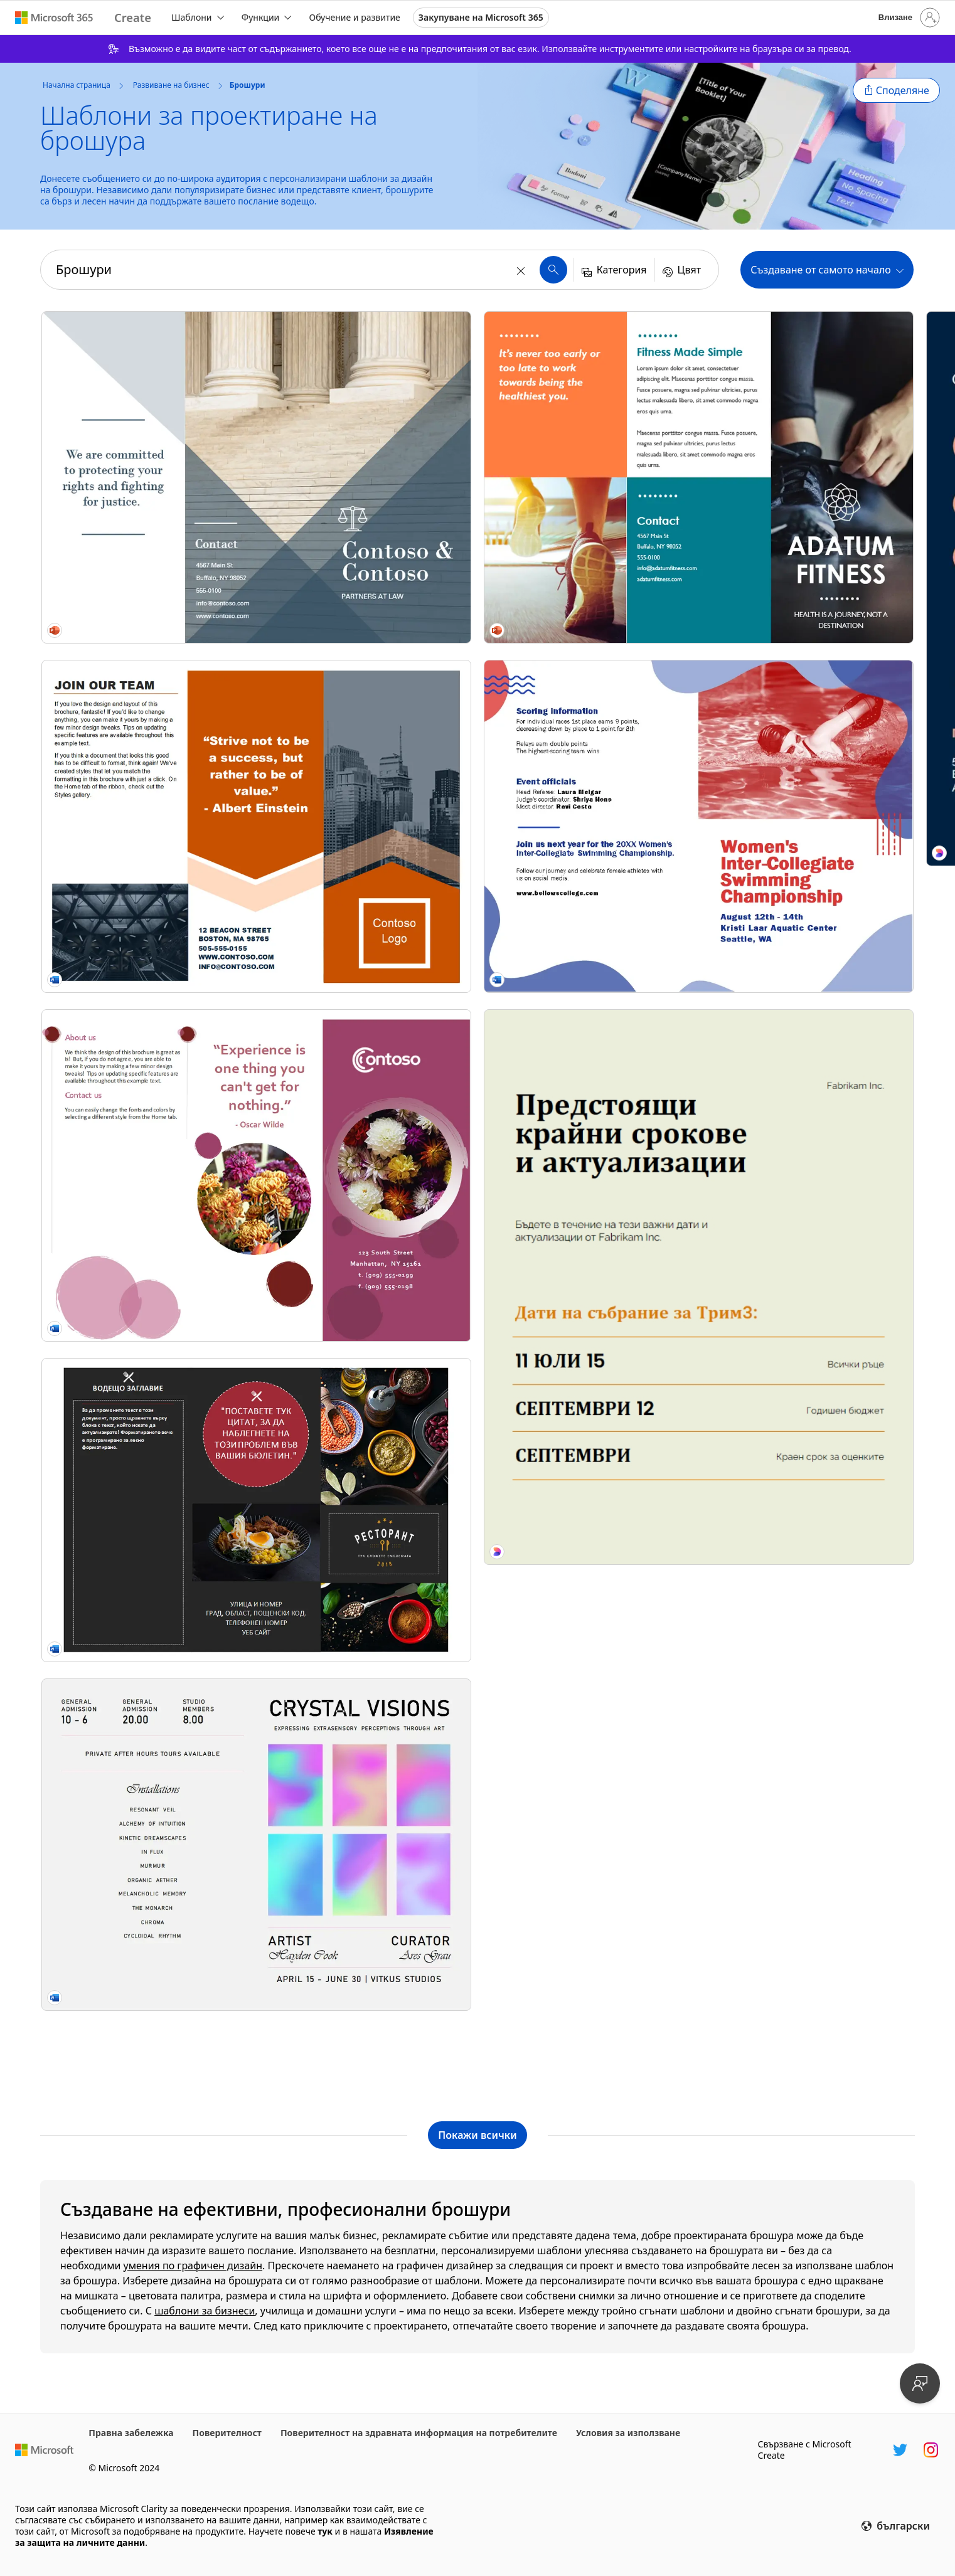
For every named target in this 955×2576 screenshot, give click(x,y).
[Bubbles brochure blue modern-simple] (809, 556)
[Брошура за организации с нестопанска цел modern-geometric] (367, 904)
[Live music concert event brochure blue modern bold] (809, 1596)
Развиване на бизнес (171, 85)
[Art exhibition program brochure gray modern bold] (145, 1090)
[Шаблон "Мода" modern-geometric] (809, 727)
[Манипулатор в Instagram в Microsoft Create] (931, 2449)
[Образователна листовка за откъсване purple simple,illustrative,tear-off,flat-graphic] (367, 1663)
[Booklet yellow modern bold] (588, 392)
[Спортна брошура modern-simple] (588, 1096)
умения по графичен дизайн (193, 2265)
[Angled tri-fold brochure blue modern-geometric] (145, 392)
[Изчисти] (522, 269)
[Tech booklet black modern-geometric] (588, 925)
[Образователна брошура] (367, 385)
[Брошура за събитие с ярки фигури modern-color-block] (809, 385)
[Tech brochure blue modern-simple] (367, 733)
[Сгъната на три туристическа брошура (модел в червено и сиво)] (809, 1418)
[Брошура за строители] (367, 556)
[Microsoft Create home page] (132, 17)
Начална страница (76, 85)
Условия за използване (628, 2433)
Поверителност (227, 2433)
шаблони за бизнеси (204, 2311)
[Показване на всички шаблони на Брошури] (477, 2135)
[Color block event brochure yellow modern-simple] (367, 1076)
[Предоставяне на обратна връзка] (920, 2383)
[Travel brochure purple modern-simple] (809, 898)
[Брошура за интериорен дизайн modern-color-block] (809, 1069)
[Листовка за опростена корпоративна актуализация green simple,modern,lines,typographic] (145, 1678)
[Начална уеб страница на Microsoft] (44, 2449)
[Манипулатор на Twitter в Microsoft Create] (900, 2449)
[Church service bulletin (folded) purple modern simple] (588, 1445)
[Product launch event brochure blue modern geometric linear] (367, 1431)
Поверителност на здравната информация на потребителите (418, 2433)
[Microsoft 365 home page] (54, 17)
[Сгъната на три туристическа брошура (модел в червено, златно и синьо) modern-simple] (809, 1240)
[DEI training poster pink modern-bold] (809, 1854)
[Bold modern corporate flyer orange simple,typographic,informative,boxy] (588, 1677)
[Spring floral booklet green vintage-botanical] (588, 1267)
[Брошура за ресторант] (145, 919)
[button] (896, 90)
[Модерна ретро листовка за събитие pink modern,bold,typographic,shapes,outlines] (588, 1963)
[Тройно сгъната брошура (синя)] (588, 747)
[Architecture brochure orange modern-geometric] (145, 570)
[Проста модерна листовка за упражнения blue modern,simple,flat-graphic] (145, 1962)
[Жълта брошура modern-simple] (588, 570)
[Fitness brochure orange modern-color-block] (145, 1268)
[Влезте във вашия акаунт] (908, 18)
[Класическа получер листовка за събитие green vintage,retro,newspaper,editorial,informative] (367, 1949)
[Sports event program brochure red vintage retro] (145, 1446)
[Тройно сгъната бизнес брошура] (367, 1253)
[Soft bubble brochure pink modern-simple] (145, 748)
